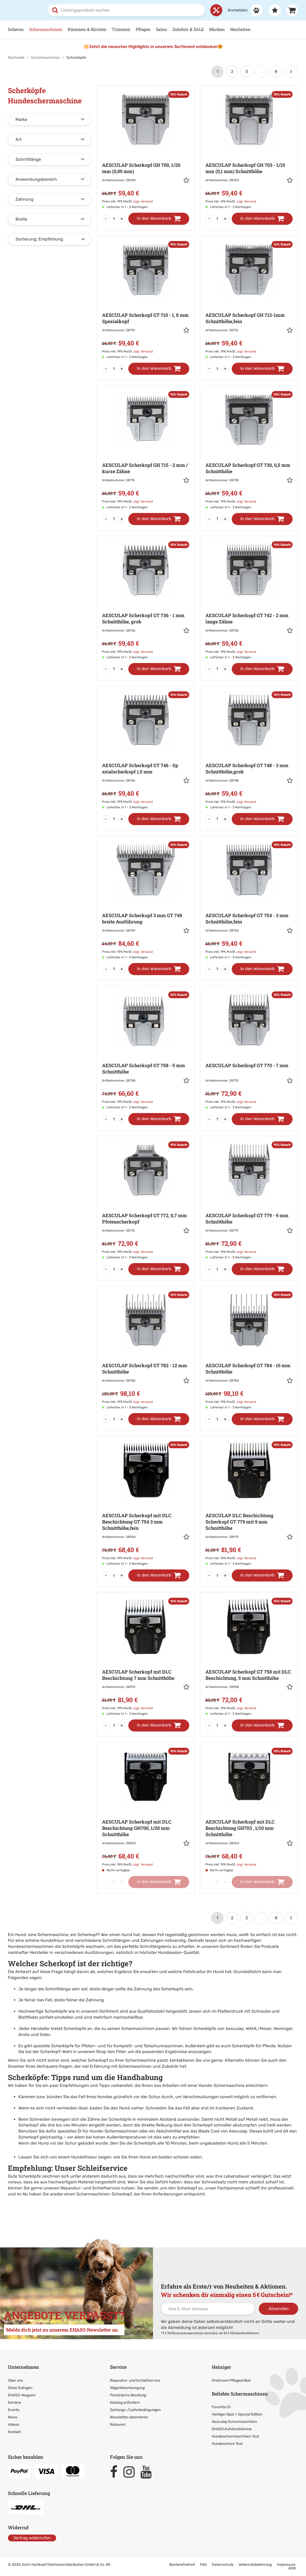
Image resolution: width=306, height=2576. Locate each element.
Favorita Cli (221, 2407)
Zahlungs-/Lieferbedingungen (135, 2409)
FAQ (203, 2564)
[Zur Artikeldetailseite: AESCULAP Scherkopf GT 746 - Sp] (145, 750)
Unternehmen (23, 2367)
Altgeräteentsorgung (127, 2387)
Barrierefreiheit (182, 2564)
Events (13, 2409)
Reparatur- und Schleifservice (91, 2187)
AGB (292, 2568)
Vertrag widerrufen (32, 2537)
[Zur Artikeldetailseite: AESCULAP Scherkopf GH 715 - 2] (145, 450)
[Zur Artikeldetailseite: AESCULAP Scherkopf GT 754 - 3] (249, 900)
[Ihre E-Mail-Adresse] (208, 2309)
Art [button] (18, 139)
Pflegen (143, 29)
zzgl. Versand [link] (143, 201)
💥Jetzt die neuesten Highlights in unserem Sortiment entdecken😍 (153, 46)
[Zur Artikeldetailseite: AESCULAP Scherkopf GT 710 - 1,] (145, 300)
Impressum (286, 2564)
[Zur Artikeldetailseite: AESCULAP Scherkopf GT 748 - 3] (249, 750)
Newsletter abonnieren (129, 2417)
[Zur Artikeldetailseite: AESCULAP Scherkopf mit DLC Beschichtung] (145, 1504)
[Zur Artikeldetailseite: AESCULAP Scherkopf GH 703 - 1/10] (249, 150)
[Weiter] (291, 72)
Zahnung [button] (24, 199)
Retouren (117, 2424)
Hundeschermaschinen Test (235, 2436)
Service (118, 2367)
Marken (217, 29)
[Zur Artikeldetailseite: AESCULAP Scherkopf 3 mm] (145, 900)
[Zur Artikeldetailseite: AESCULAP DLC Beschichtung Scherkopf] (249, 1504)
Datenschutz (223, 2564)
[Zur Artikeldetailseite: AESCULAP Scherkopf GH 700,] (145, 150)
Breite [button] (21, 219)
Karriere (14, 2402)
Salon (161, 29)
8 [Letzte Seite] (276, 71)
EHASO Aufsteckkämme (232, 2429)
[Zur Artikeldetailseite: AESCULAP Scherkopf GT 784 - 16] (249, 1350)
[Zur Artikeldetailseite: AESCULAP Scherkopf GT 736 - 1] (145, 600)
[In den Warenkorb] (158, 219)
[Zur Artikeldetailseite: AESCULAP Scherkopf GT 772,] (145, 1200)
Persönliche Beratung (128, 2395)
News (12, 2417)
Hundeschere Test (227, 2443)
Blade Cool (208, 2131)
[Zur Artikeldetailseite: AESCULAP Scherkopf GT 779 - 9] (249, 1200)
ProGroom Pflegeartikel (231, 2380)
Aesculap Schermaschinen (234, 2421)
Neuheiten (240, 29)
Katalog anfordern (125, 2402)
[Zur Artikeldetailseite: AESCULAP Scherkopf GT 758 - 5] (145, 1050)
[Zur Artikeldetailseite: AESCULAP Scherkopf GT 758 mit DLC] (249, 1657)
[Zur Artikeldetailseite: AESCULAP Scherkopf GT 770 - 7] (249, 1050)
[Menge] (114, 218)
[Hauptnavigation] (153, 29)
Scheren (16, 29)
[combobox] (126, 10)
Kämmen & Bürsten (87, 29)
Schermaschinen (45, 29)
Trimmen (121, 29)
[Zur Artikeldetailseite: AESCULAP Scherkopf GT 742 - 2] (249, 600)
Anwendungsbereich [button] (36, 179)
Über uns (15, 2380)
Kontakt (14, 2431)
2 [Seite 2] (232, 71)
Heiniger (221, 2367)
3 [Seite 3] (246, 71)
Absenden (278, 2308)
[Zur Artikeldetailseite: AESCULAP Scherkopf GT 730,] (249, 450)
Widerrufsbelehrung (255, 2564)
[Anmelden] (242, 10)
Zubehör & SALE (188, 29)
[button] (186, 181)
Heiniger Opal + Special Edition (237, 2414)
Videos (13, 2424)
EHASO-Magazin (21, 2395)
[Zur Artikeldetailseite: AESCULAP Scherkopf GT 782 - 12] (145, 1350)
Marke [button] (21, 119)
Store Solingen (20, 2387)
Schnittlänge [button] (28, 159)
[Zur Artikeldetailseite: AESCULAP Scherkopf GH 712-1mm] (249, 300)
